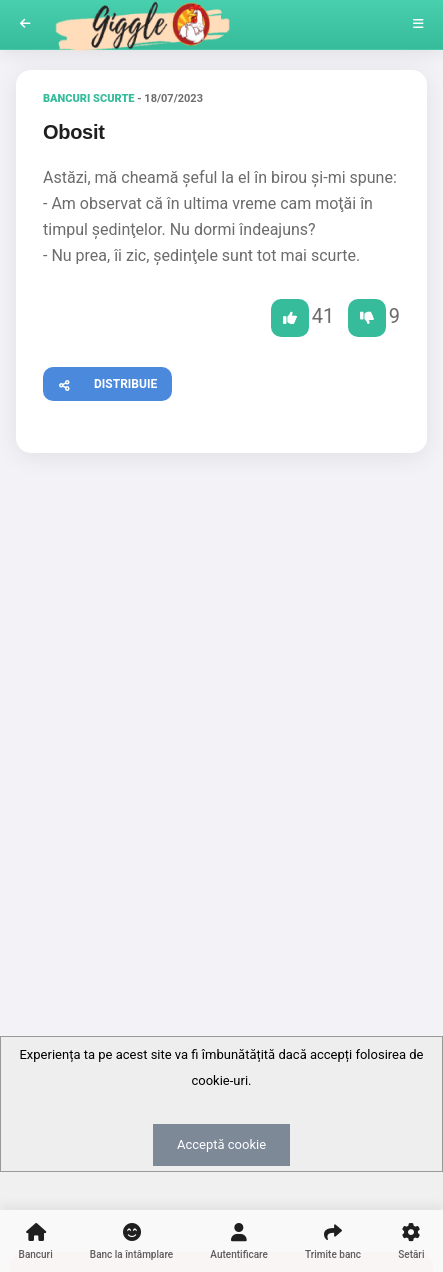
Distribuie (100, 381)
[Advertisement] (221, 704)
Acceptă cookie (221, 1144)
